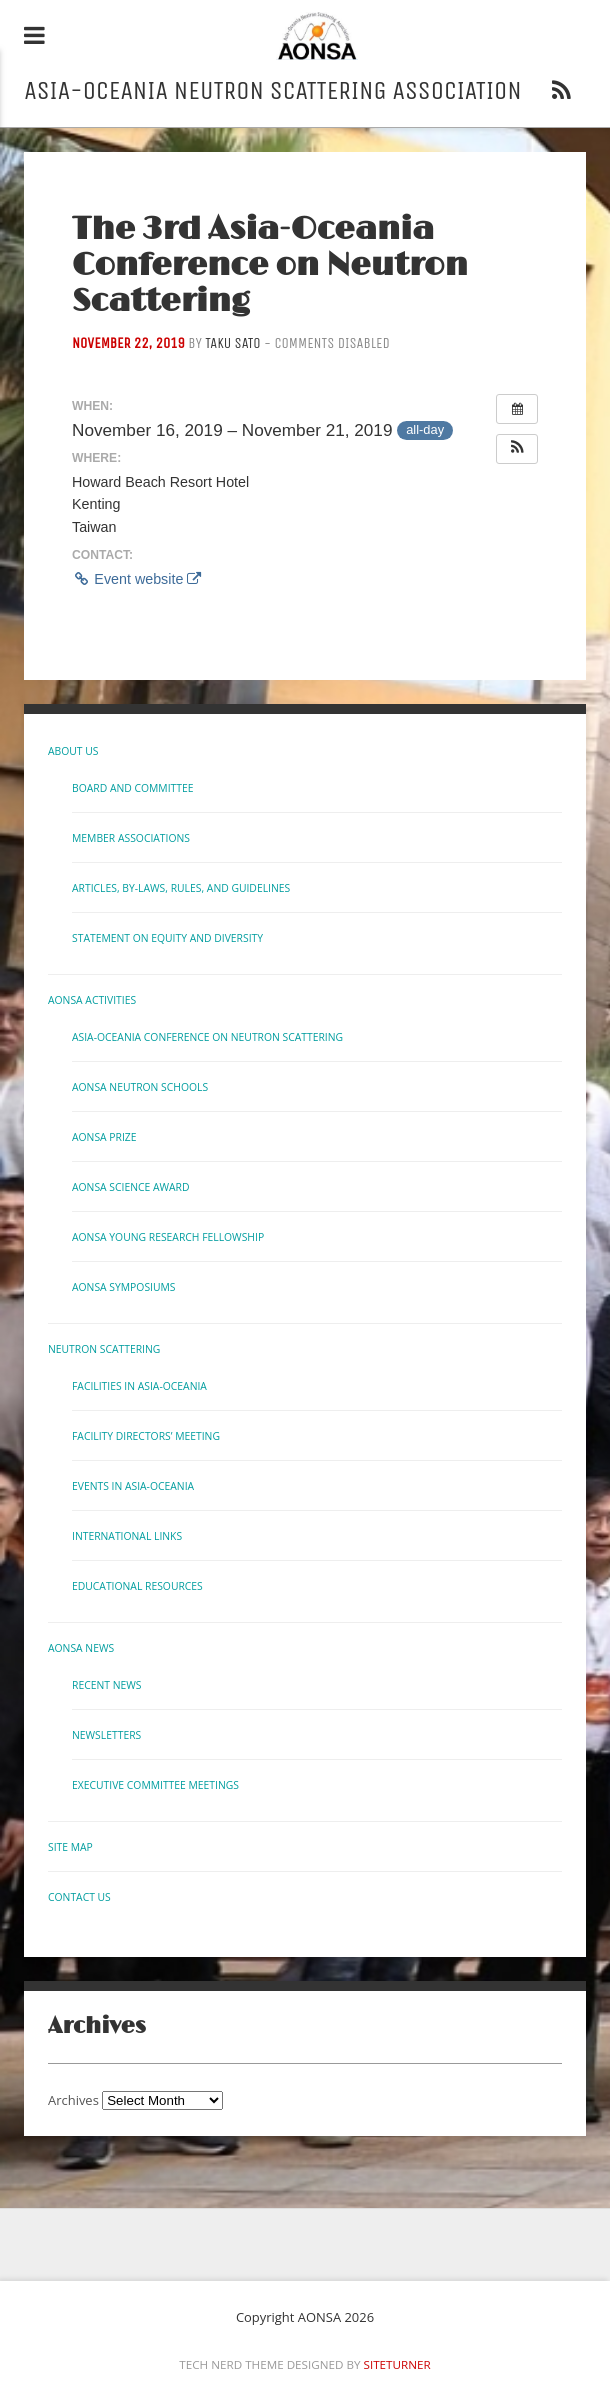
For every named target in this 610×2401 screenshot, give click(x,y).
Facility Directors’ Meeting (146, 1436)
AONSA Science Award (131, 1187)
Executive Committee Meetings (155, 1785)
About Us (73, 751)
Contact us (79, 1897)
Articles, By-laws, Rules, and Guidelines (181, 888)
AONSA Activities (92, 1000)
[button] (517, 449)
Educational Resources (137, 1586)
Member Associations (131, 838)
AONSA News (81, 1648)
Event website (136, 579)
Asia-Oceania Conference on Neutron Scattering (207, 1037)
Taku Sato (232, 343)
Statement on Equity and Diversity (167, 938)
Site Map (70, 1847)
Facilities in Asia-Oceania (139, 1386)
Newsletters (106, 1735)
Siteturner (397, 2364)
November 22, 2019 (128, 343)
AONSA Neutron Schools (140, 1087)
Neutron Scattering (104, 1349)
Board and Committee (133, 788)
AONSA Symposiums (124, 1287)
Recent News (106, 1685)
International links (127, 1536)
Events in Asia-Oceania (133, 1486)
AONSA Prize (104, 1137)
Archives (73, 2100)
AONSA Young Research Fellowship (168, 1237)
